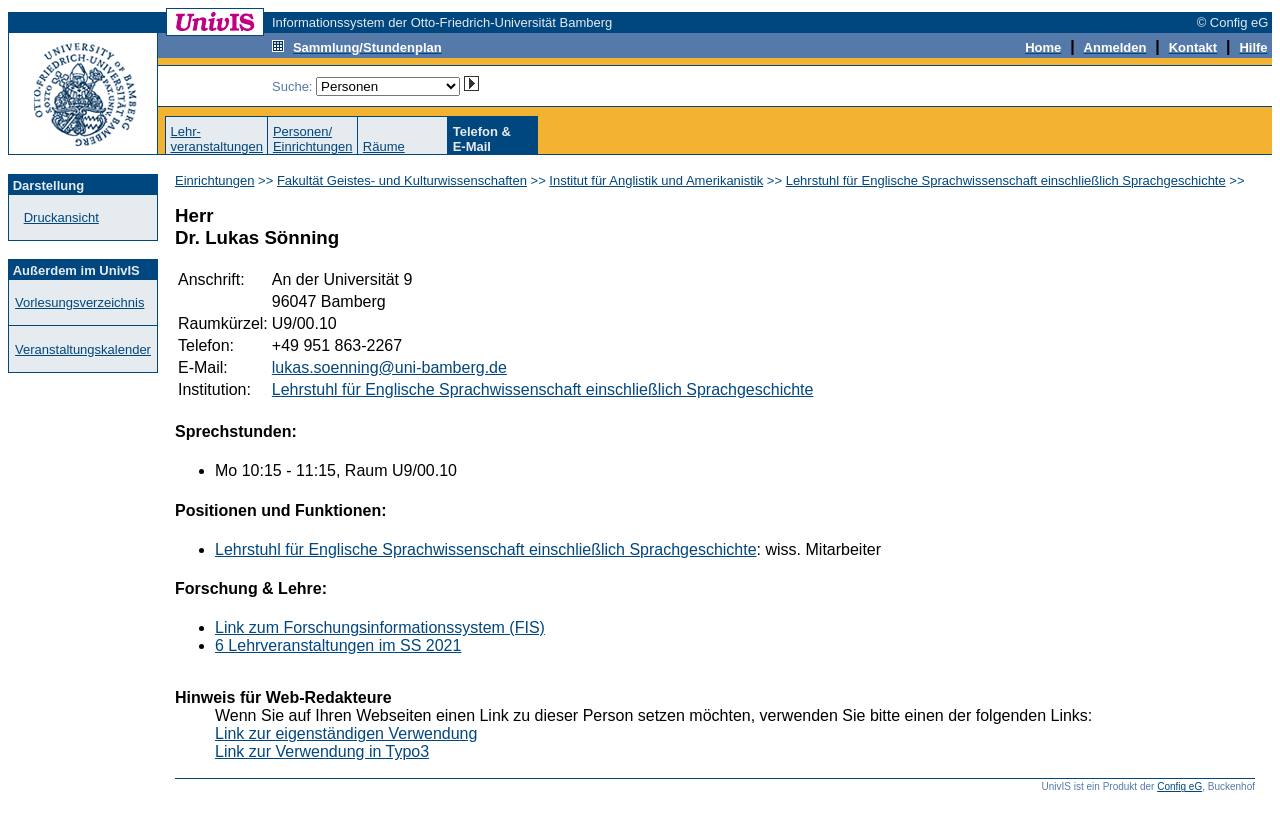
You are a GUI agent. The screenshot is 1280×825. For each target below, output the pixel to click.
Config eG (1179, 786)
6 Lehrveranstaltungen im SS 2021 (338, 645)
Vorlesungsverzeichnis (79, 302)
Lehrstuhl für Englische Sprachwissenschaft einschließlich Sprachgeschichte (1006, 180)
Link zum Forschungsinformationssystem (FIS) (380, 627)
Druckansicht (61, 217)
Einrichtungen (215, 180)
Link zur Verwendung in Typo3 (322, 751)
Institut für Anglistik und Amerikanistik (656, 180)
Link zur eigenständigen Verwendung (346, 733)
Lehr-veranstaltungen (216, 139)
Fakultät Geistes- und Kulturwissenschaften (402, 180)
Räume (384, 146)
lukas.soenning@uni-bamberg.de (389, 367)
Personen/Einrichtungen (313, 139)
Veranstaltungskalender (83, 349)
